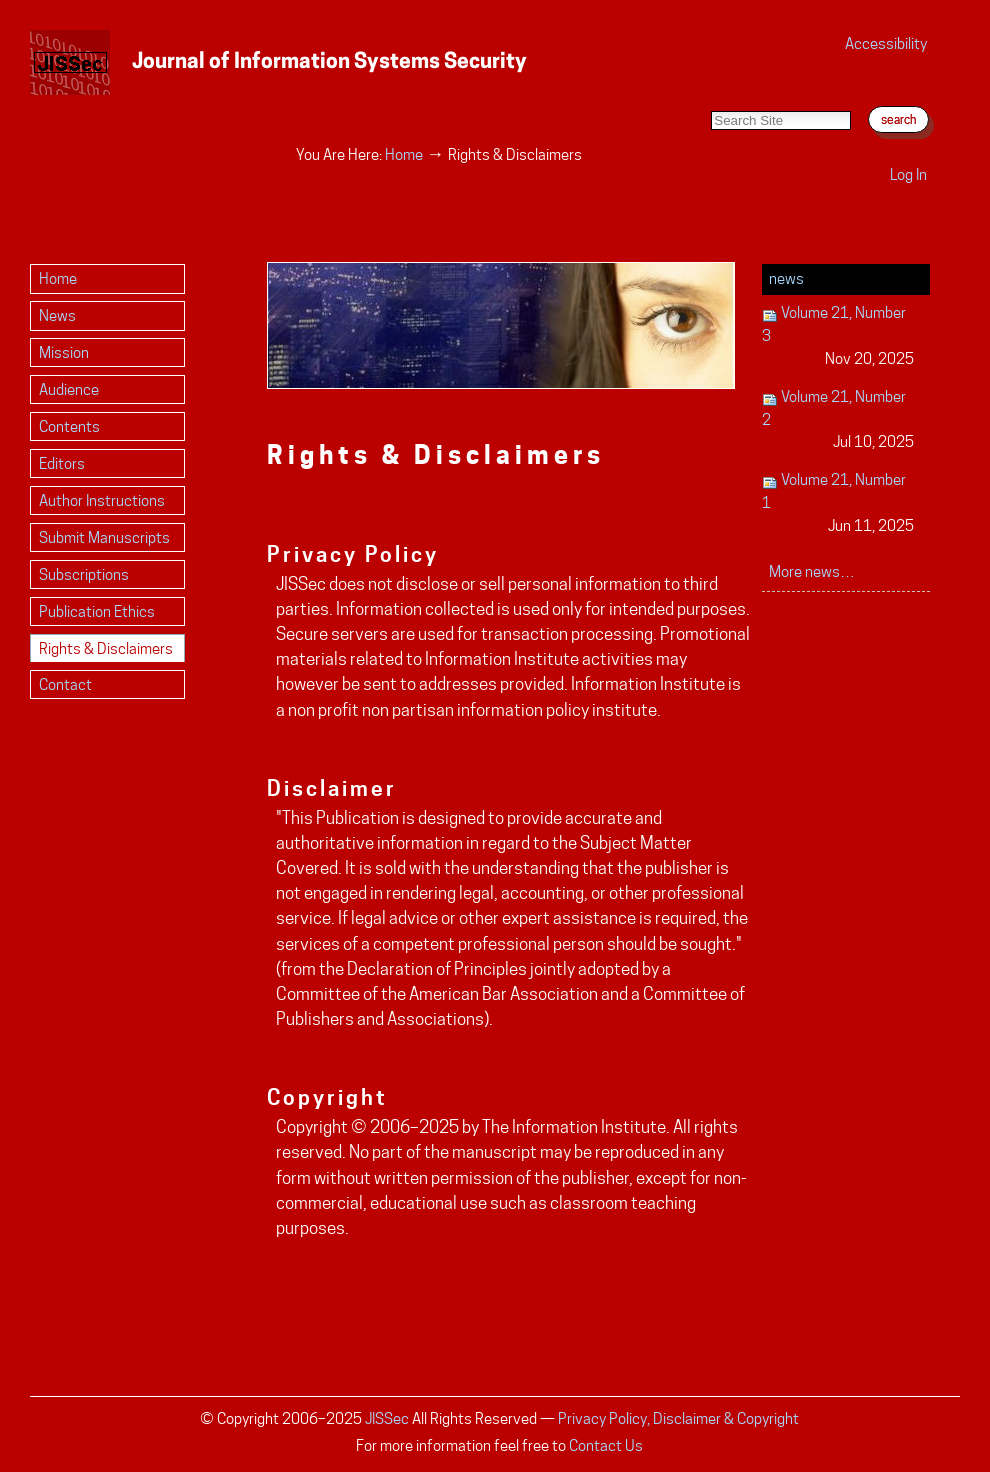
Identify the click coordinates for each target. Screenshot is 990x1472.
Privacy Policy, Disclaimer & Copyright (678, 1418)
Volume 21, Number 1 (838, 503)
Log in (908, 174)
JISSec (387, 1418)
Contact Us (606, 1445)
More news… (812, 571)
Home (404, 154)
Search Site (710, 90)
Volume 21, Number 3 (838, 336)
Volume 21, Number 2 (838, 420)
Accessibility (886, 43)
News (786, 278)
